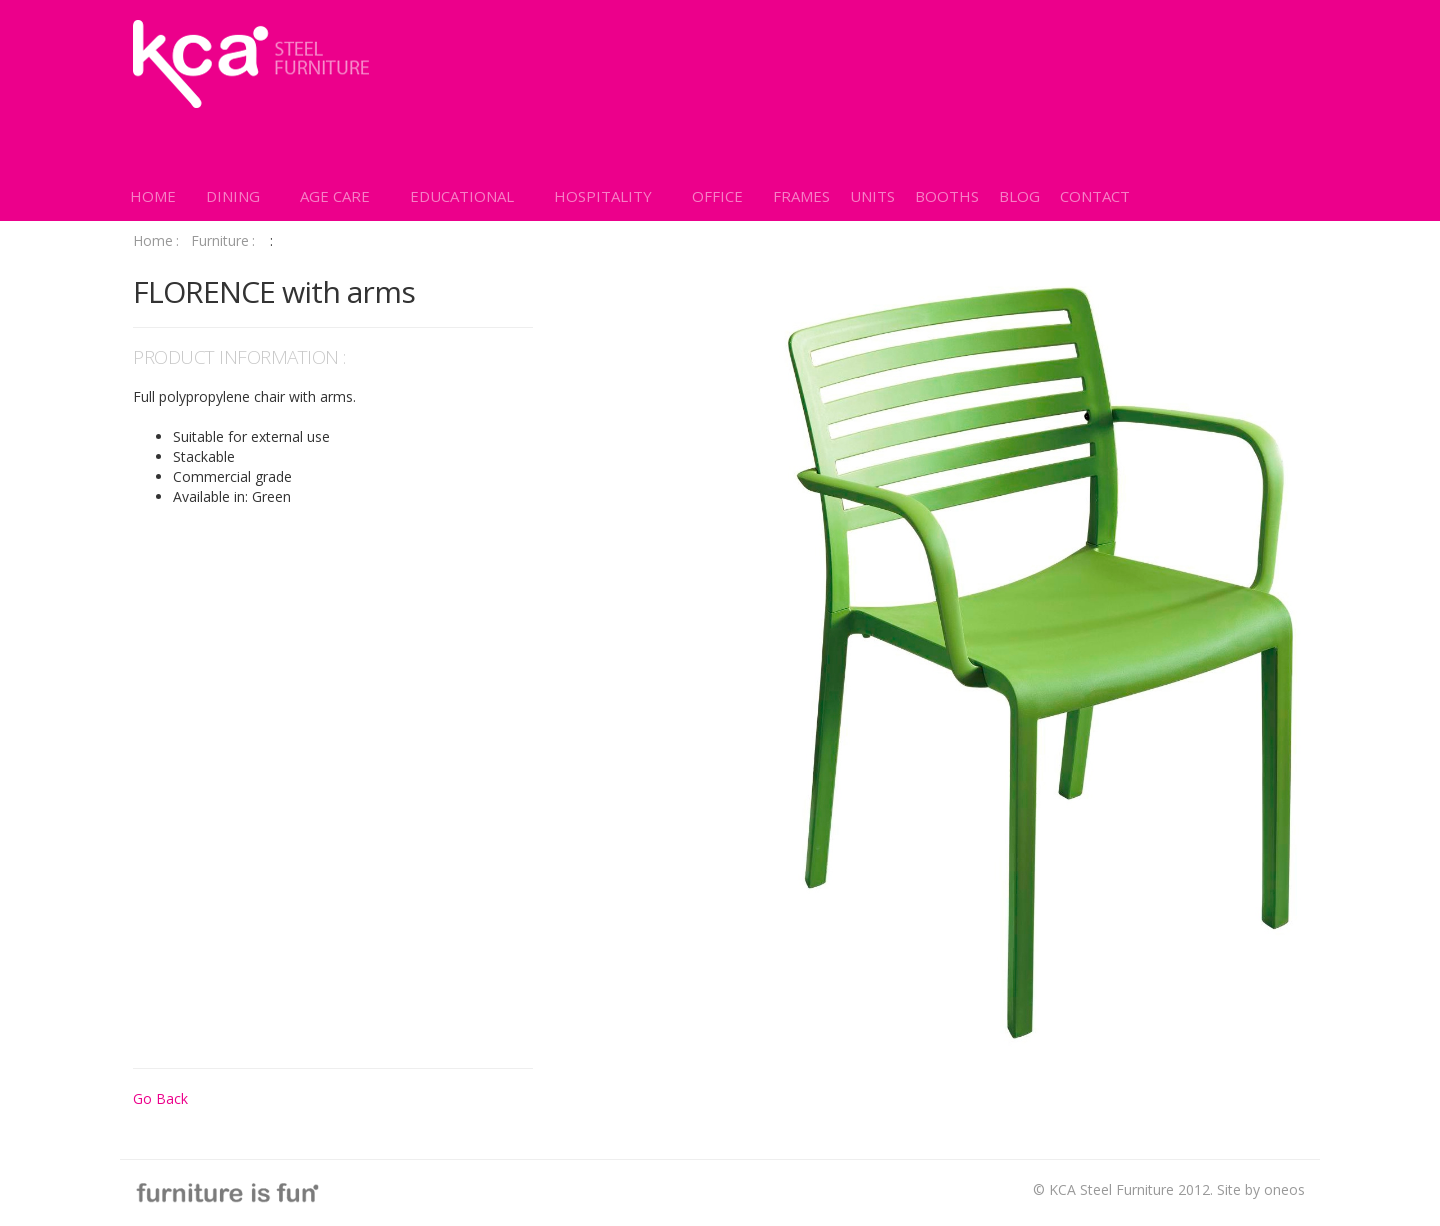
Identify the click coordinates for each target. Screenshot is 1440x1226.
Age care (335, 196)
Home (156, 240)
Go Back (160, 1098)
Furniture (223, 240)
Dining (233, 196)
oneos (1284, 1189)
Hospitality (603, 196)
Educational (462, 196)
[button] (233, 196)
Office (717, 196)
